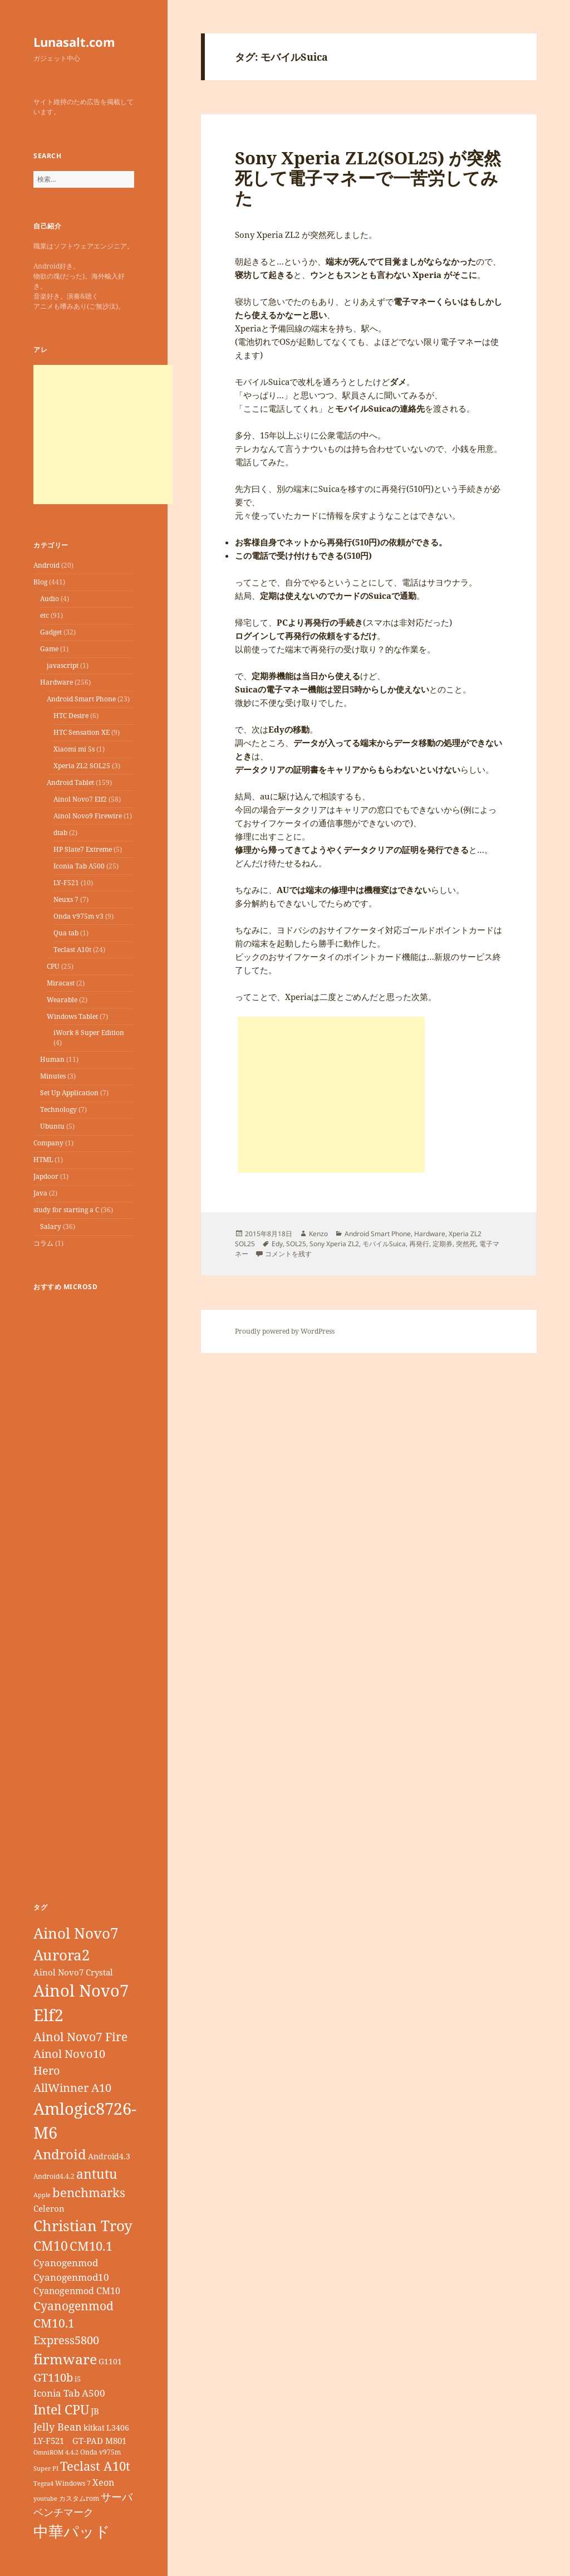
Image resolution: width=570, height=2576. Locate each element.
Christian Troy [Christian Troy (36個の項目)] (82, 2226)
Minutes (53, 1076)
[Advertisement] (103, 434)
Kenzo (318, 1233)
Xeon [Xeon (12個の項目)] (103, 2482)
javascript (62, 665)
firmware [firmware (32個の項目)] (65, 2359)
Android (46, 565)
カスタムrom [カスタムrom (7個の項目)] (79, 2498)
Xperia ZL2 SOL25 (81, 765)
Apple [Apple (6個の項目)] (42, 2195)
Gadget (51, 632)
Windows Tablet (72, 1016)
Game (49, 648)
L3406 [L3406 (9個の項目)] (117, 2427)
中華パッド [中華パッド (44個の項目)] (71, 2531)
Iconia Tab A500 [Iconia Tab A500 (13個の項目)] (69, 2393)
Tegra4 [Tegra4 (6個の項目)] (43, 2483)
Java (40, 1193)
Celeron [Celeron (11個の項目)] (49, 2208)
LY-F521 (66, 882)
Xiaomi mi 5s (74, 749)
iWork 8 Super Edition (88, 1032)
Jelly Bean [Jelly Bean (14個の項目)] (57, 2426)
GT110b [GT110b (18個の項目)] (53, 2377)
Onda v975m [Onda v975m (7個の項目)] (100, 2451)
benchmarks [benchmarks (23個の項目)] (88, 2192)
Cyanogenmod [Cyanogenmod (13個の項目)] (65, 2262)
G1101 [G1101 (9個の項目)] (110, 2361)
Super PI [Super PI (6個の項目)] (45, 2468)
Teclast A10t (72, 949)
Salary (50, 1226)
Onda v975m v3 (78, 916)
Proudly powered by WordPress (285, 1331)
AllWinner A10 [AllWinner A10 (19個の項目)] (72, 2087)
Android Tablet (70, 782)
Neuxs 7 (65, 899)
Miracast (61, 983)
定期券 (443, 1243)
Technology (58, 1109)
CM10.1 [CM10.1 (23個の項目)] (91, 2246)
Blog (40, 582)
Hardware (56, 682)
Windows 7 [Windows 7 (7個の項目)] (73, 2483)
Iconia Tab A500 (79, 866)
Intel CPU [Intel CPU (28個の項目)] (61, 2409)
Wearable (62, 999)
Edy (277, 1243)
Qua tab (65, 933)
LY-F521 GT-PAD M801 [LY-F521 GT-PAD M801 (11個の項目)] (79, 2440)
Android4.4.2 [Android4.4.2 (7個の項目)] (54, 2176)
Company (48, 1143)
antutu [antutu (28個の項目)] (96, 2174)
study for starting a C (66, 1209)
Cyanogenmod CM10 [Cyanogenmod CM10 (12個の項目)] (76, 2291)
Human (52, 1059)
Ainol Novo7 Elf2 (80, 799)
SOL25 (296, 1243)
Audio (49, 598)
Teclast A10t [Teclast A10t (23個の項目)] (95, 2466)
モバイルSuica (384, 1243)
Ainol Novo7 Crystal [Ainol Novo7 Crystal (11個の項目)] (73, 1972)
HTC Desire (71, 715)
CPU (53, 966)
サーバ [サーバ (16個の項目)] (116, 2497)
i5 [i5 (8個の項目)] (78, 2379)
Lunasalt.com (74, 41)
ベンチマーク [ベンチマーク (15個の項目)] (63, 2512)
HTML (43, 1159)
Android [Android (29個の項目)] (59, 2154)
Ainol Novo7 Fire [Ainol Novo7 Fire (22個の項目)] (80, 2036)
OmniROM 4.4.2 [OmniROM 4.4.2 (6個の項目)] (55, 2452)
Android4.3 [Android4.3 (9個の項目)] (109, 2156)
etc (44, 615)
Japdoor (45, 1176)
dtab (60, 832)
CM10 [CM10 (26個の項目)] (50, 2246)
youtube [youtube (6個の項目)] (45, 2498)
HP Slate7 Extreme (82, 849)
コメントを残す (288, 1253)
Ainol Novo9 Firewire (87, 816)
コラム (43, 1243)
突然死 (466, 1243)
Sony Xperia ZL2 (334, 1243)
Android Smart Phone (81, 699)
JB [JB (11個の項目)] (95, 2411)
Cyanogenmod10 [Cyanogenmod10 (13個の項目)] (71, 2277)
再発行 (419, 1243)
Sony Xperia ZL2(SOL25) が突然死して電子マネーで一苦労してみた (368, 177)
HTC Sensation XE (81, 732)
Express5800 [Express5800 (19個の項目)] (66, 2340)
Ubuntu (52, 1126)
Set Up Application (69, 1092)
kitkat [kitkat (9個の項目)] (94, 2427)
